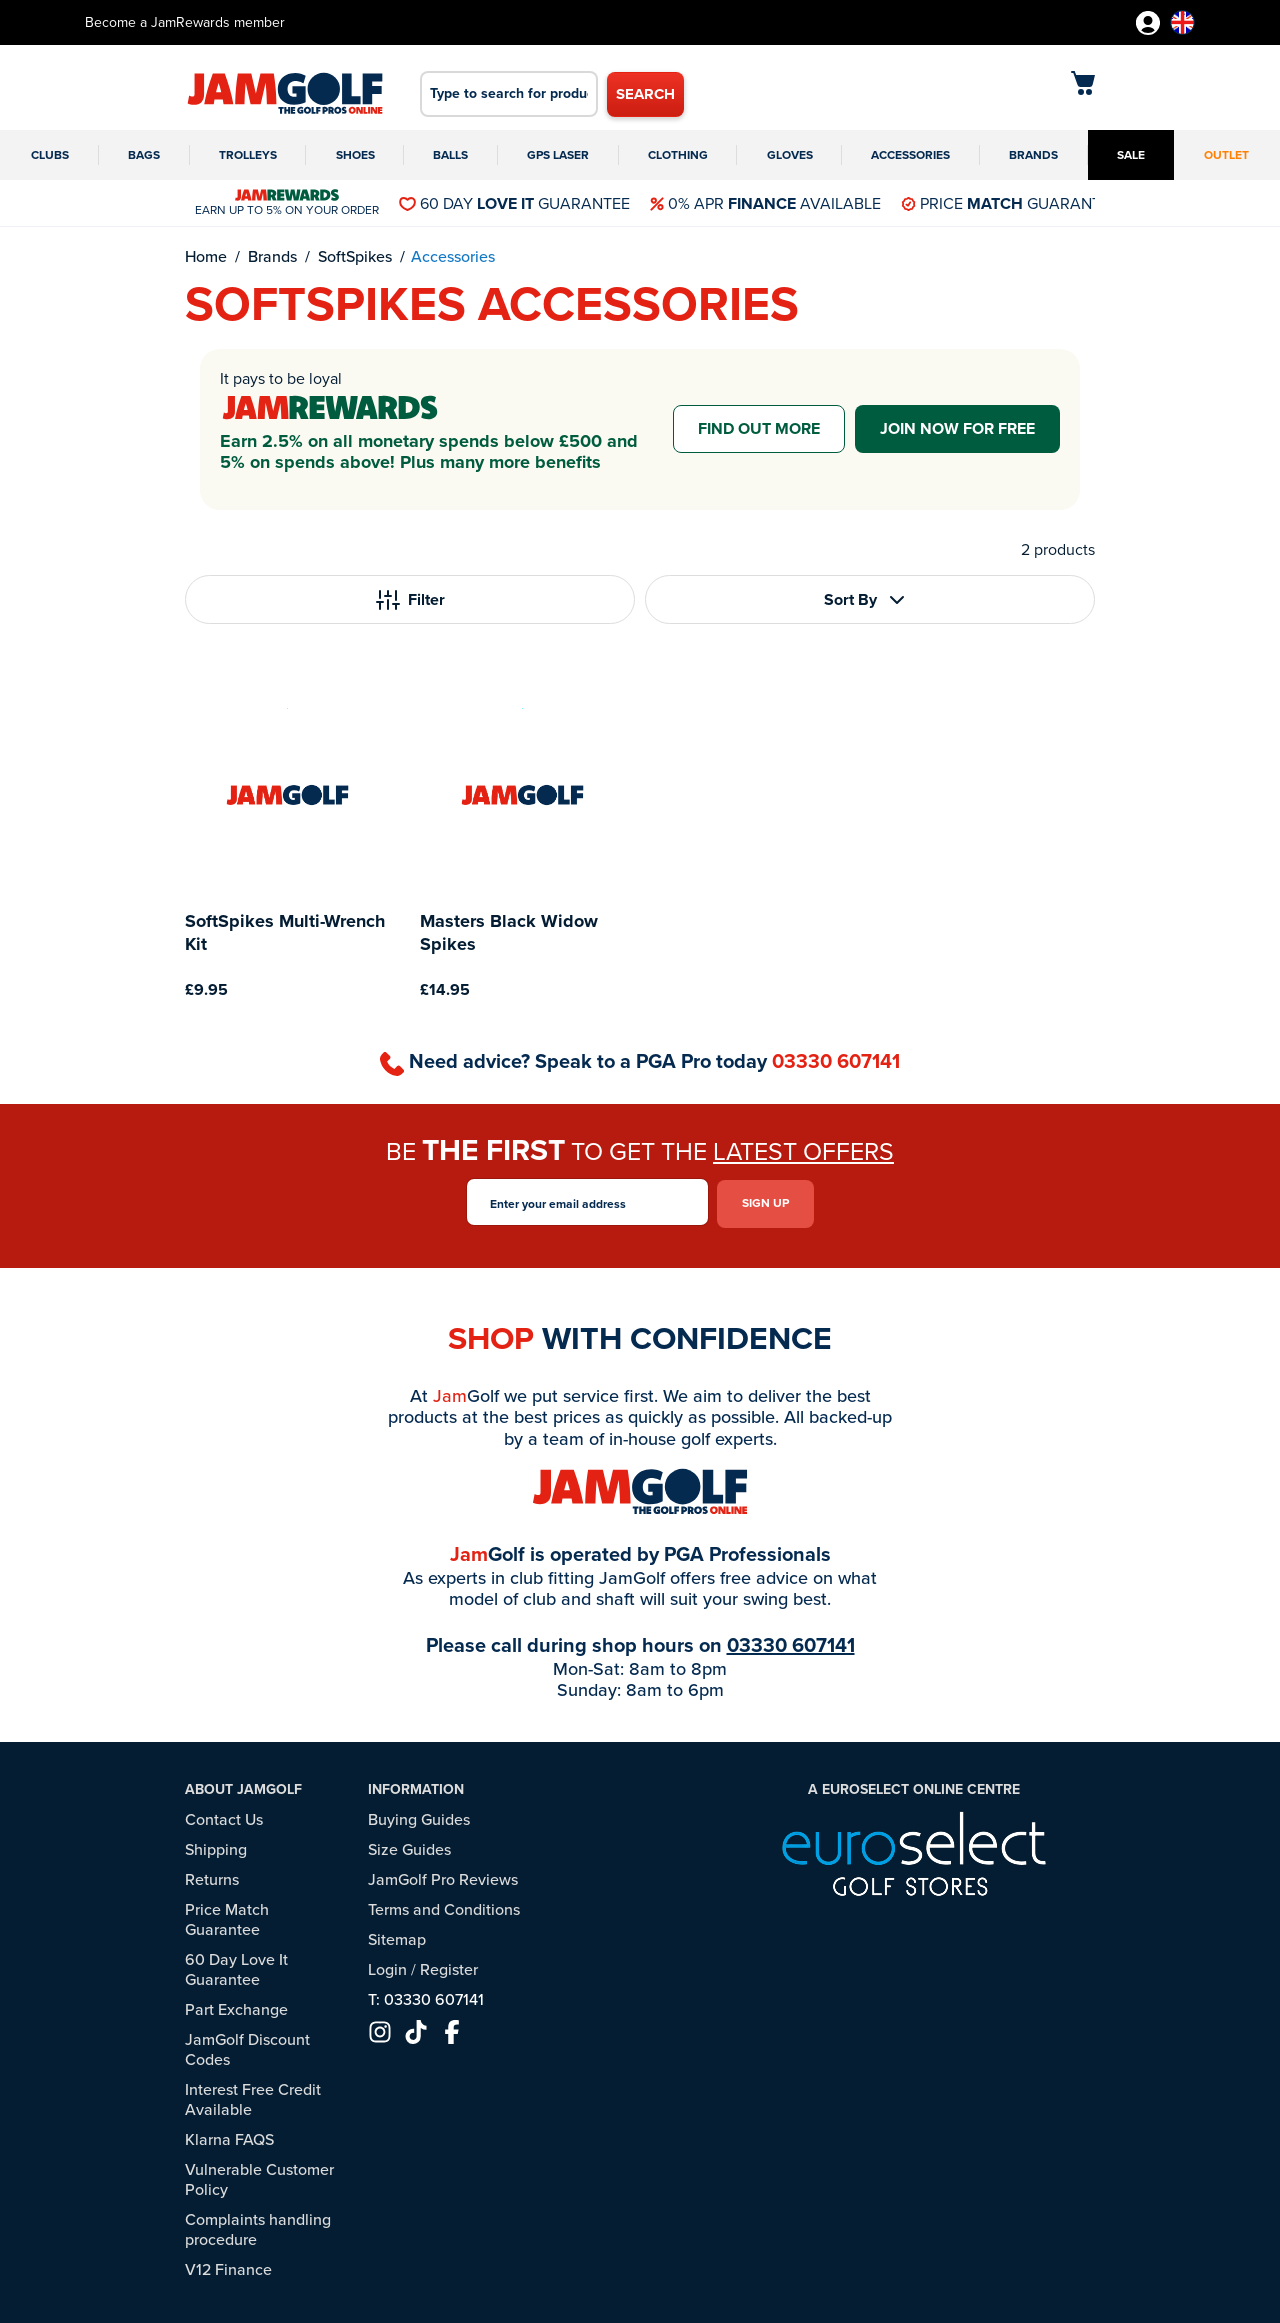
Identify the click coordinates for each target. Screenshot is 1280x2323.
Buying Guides (419, 1816)
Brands (1033, 155)
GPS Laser (558, 155)
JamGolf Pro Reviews (443, 1876)
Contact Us (224, 1816)
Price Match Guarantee (227, 1916)
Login (387, 1966)
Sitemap (397, 1936)
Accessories (910, 155)
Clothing (678, 155)
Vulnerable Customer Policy (259, 2176)
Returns (212, 1876)
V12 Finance (228, 2266)
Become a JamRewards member (185, 22)
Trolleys (248, 155)
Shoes (355, 155)
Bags (144, 155)
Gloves (790, 155)
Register (449, 1966)
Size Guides (409, 1846)
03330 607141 (836, 1061)
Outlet (1226, 155)
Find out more (759, 428)
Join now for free (957, 428)
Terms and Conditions (444, 1906)
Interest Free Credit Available (253, 2096)
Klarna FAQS (229, 2136)
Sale (1131, 155)
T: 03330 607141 (426, 1996)
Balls (450, 155)
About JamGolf (243, 1786)
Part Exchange (236, 2006)
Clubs (50, 155)
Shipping (216, 1846)
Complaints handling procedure (258, 2226)
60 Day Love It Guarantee (236, 1966)
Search (645, 94)
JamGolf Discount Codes (247, 2046)
